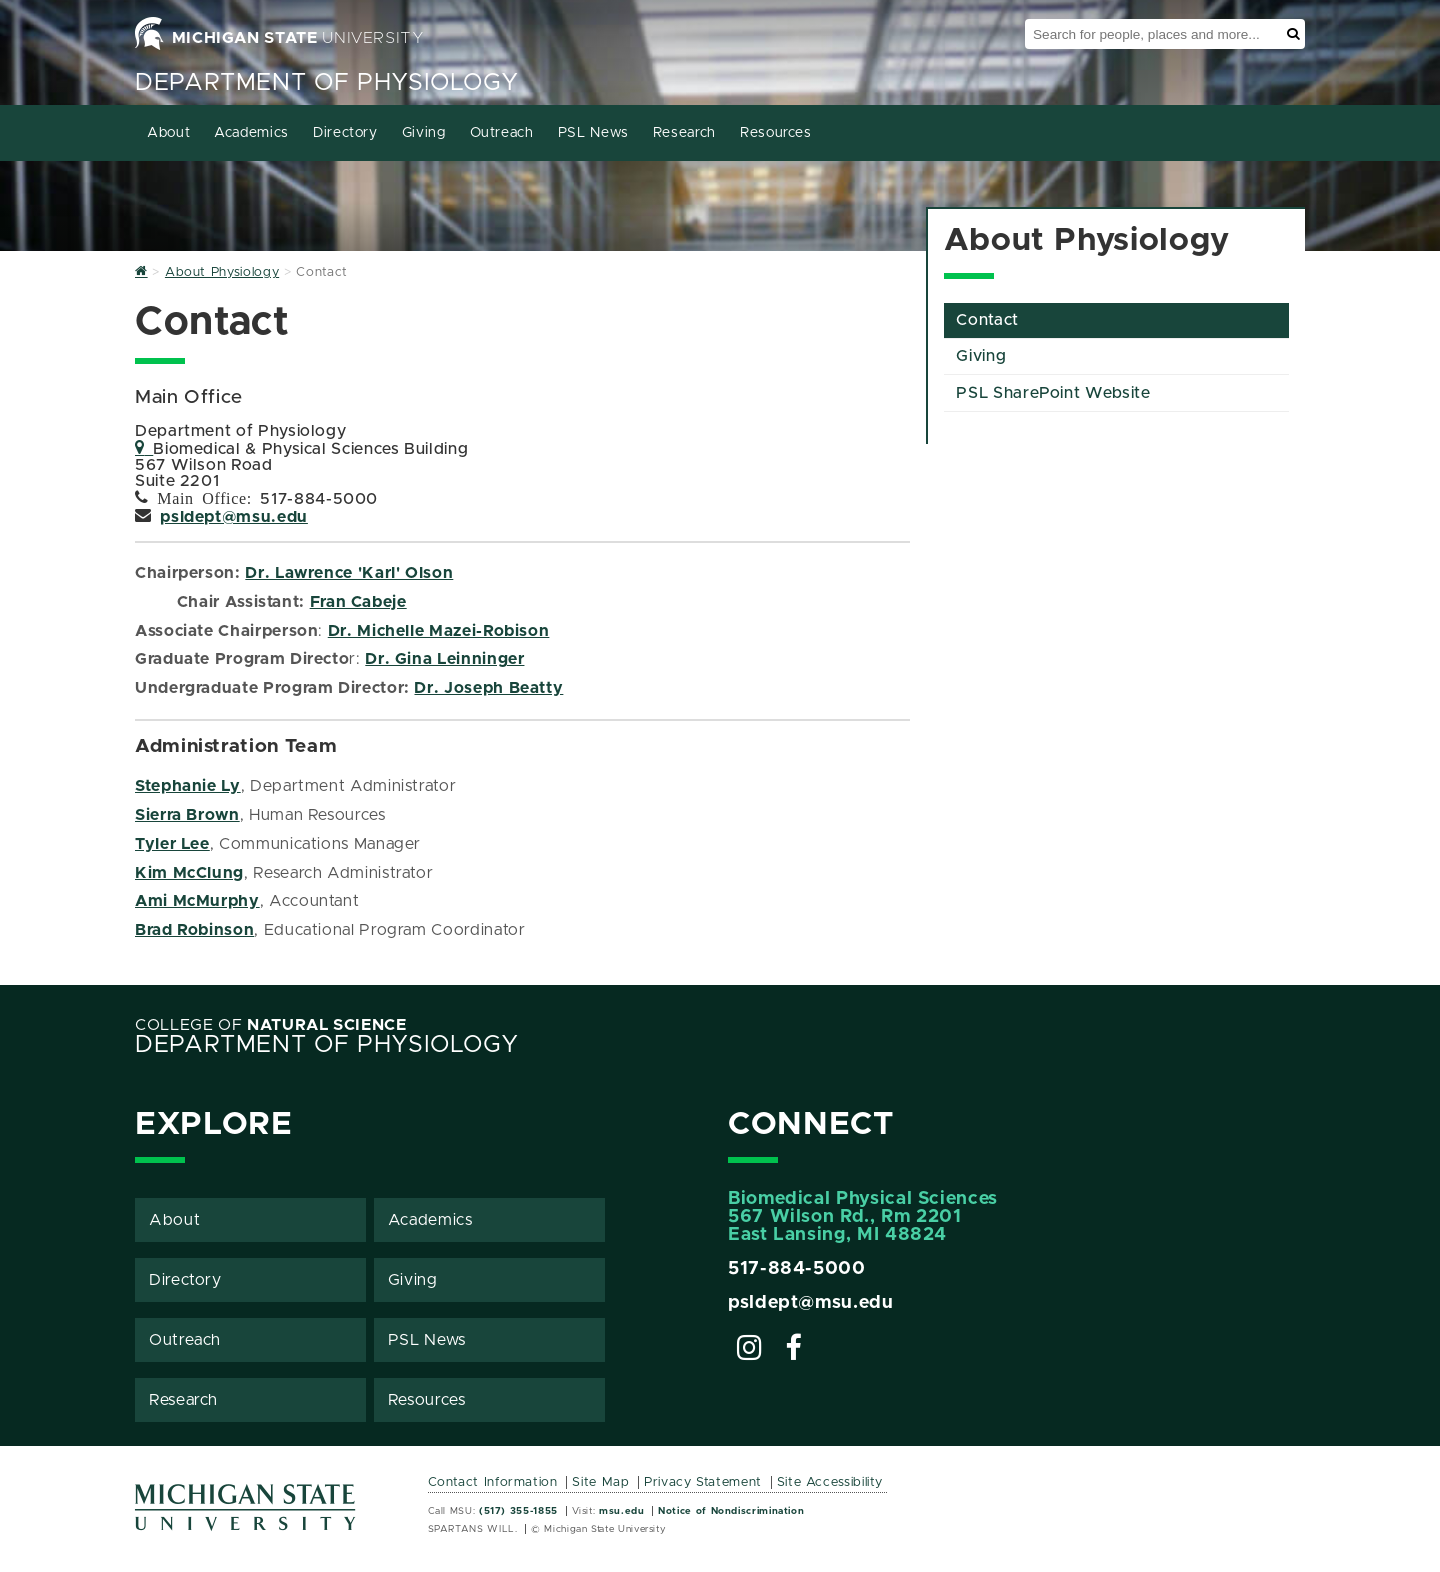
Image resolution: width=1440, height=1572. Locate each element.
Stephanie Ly (188, 786)
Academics (251, 133)
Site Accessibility (830, 1482)
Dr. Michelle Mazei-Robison (439, 631)
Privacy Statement (703, 1482)
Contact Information (493, 1482)
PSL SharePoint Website (1053, 393)
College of (271, 1025)
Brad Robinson (194, 930)
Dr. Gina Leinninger (444, 659)
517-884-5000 (797, 1269)
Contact (987, 320)
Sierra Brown (187, 815)
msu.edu (621, 1511)
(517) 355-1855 (518, 1511)
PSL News (593, 133)
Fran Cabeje (358, 602)
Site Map (600, 1482)
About (168, 133)
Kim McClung (189, 873)
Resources (776, 133)
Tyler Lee (172, 844)
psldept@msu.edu (234, 517)
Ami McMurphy (197, 901)
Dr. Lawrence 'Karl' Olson (349, 573)
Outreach (502, 133)
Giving (424, 133)
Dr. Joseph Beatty (488, 688)
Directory (345, 133)
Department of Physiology (326, 83)
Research (684, 133)
